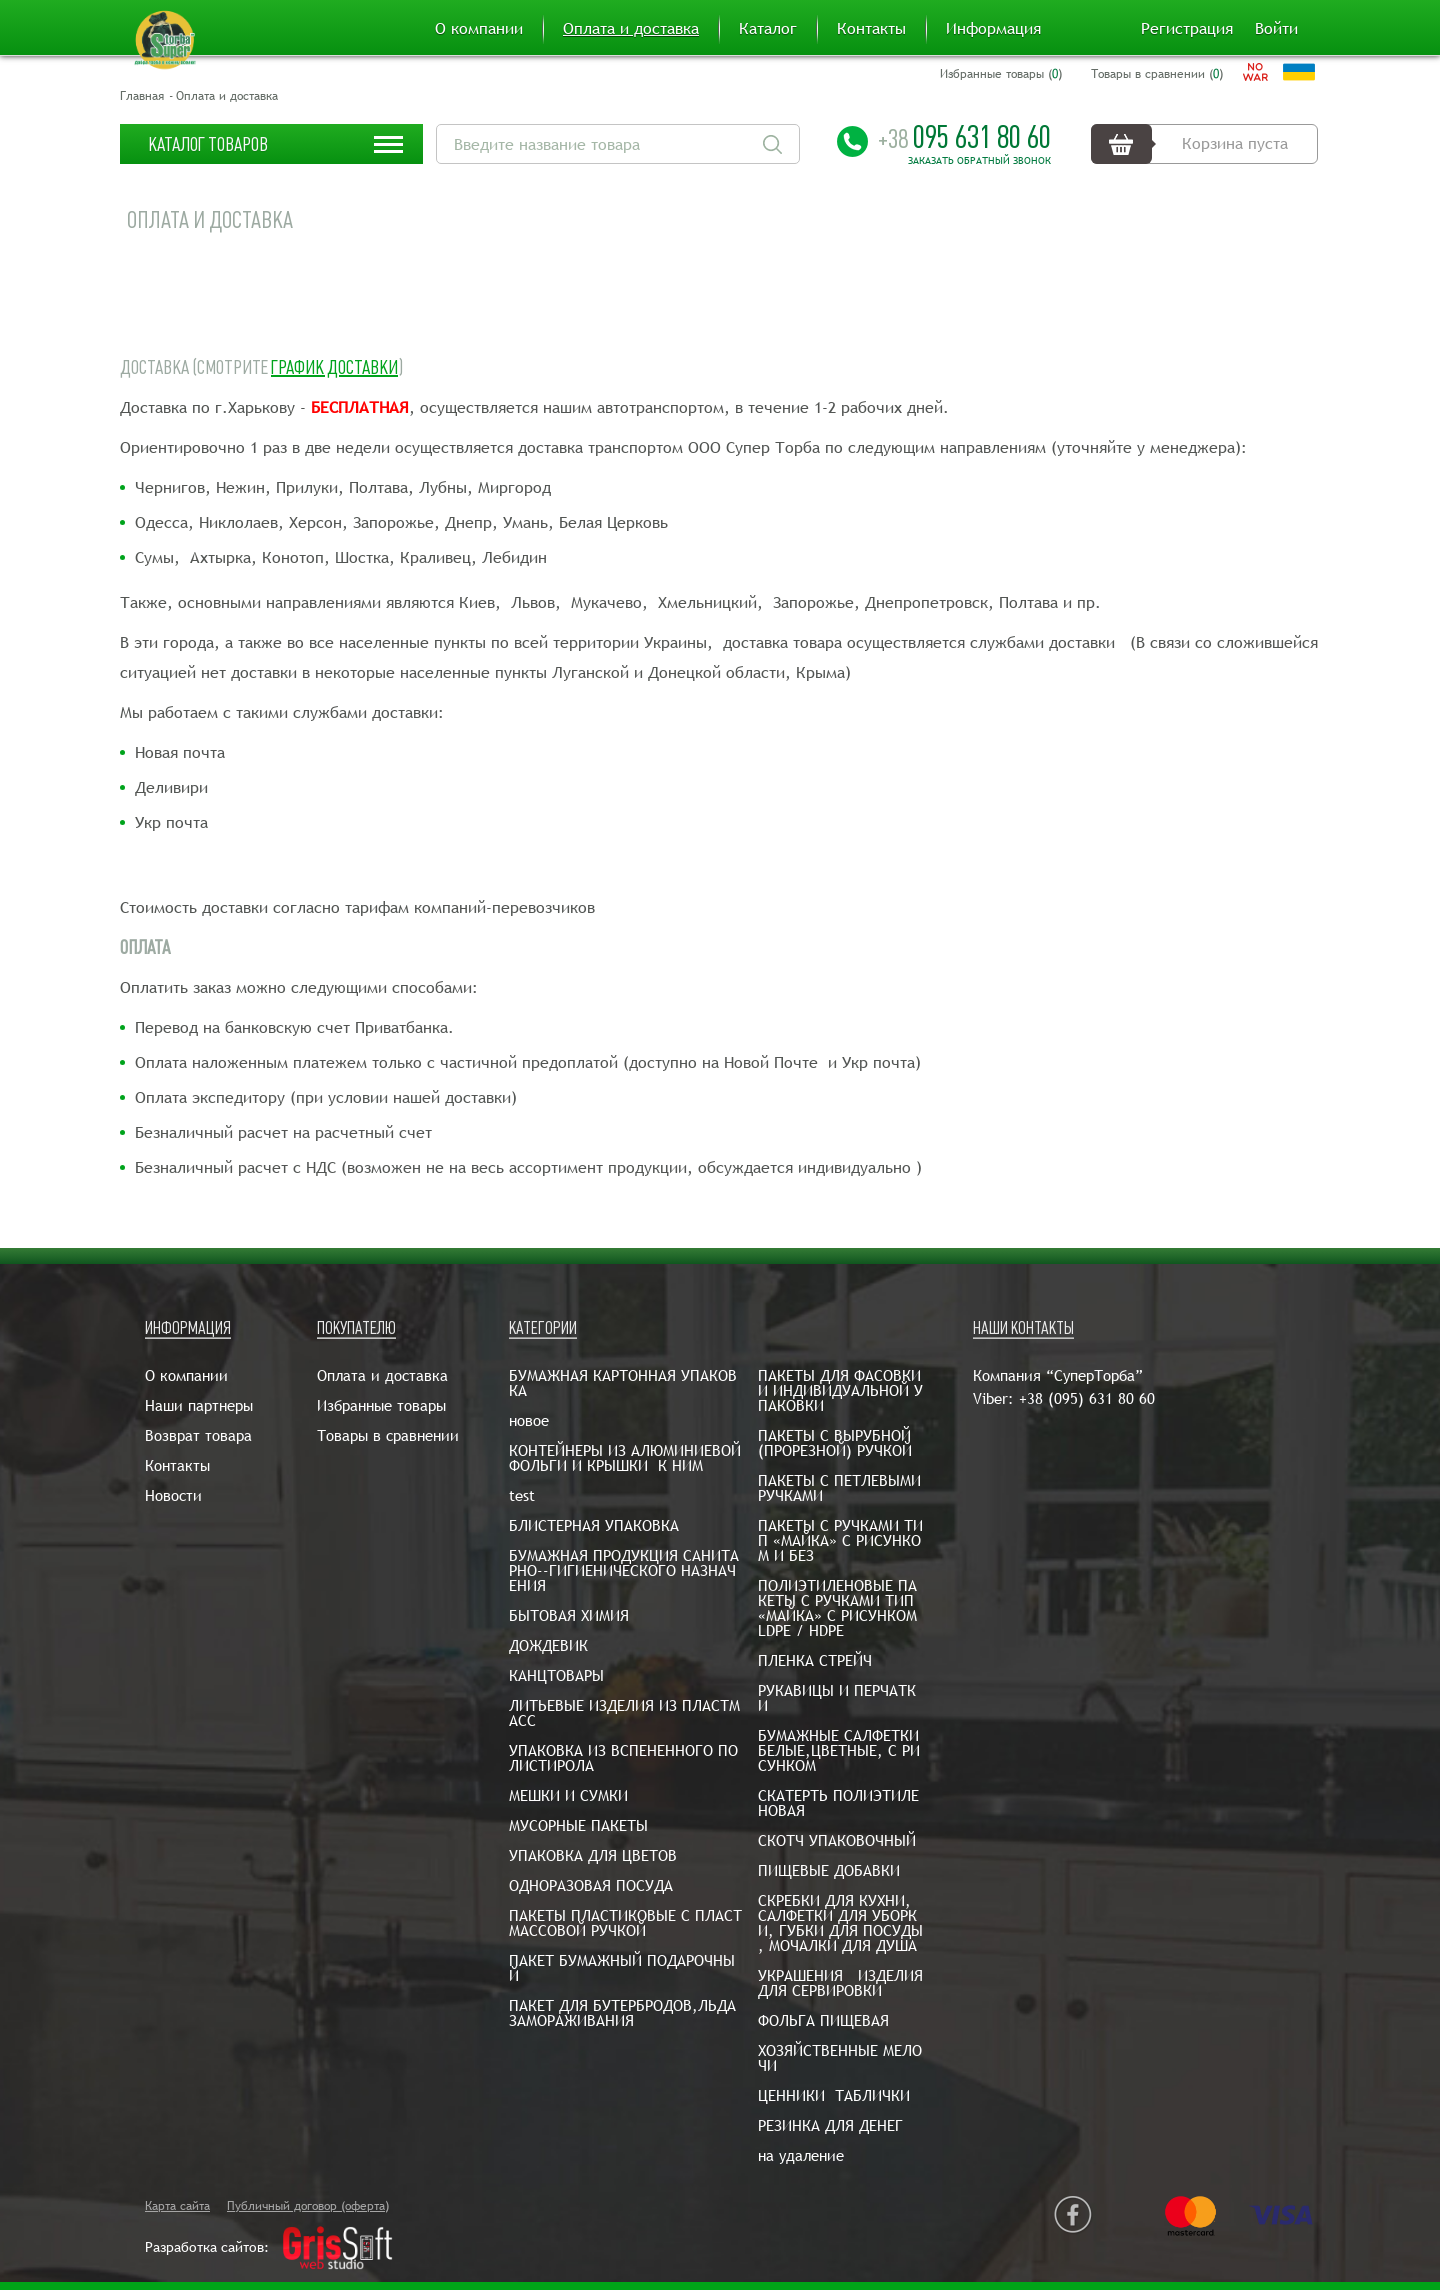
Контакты (871, 29)
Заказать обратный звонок (979, 161)
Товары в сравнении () (1157, 74)
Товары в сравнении (388, 1435)
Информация (993, 29)
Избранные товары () (1001, 74)
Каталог (768, 29)
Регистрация (1187, 29)
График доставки (334, 367)
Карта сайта (177, 2206)
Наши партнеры (199, 1405)
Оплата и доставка (631, 29)
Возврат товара (198, 1435)
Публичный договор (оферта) (308, 2206)
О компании (479, 29)
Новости (173, 1495)
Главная (142, 96)
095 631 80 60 (964, 137)
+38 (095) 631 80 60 (1087, 1398)
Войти (1276, 29)
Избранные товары (381, 1405)
